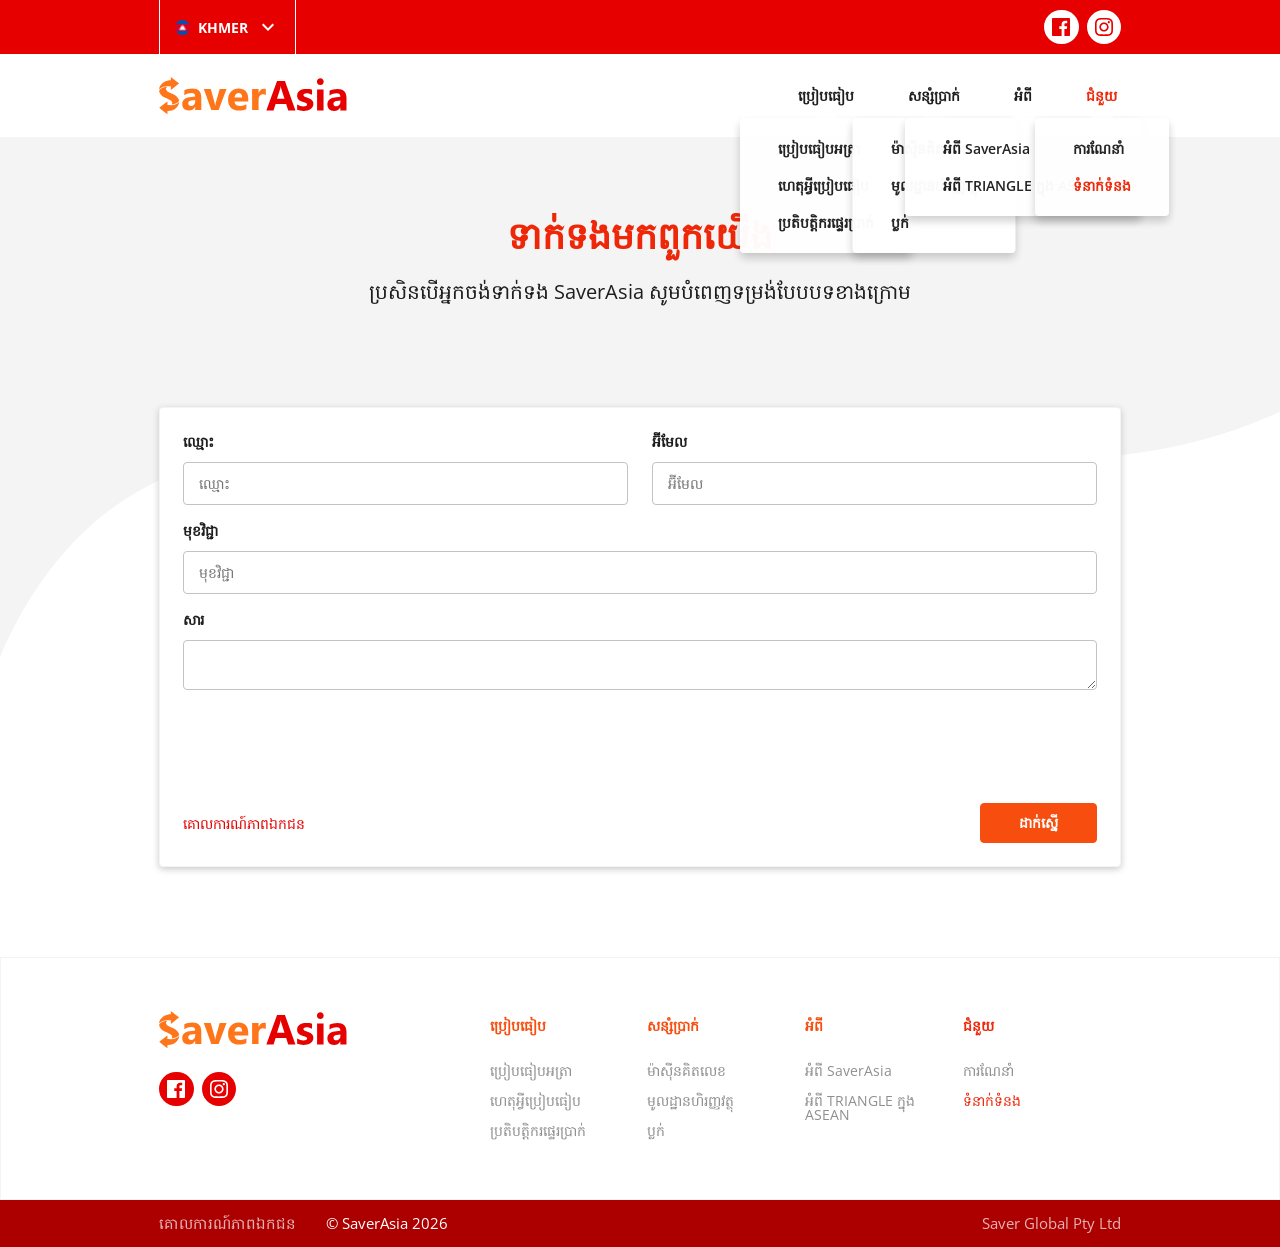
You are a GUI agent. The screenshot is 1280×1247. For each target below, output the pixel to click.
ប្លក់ (656, 1130)
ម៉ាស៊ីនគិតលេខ (686, 1070)
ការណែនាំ (988, 1070)
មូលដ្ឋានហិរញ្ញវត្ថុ (690, 1100)
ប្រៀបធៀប (826, 95)
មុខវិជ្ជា (200, 530)
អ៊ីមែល (669, 441)
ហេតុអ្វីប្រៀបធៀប (535, 1100)
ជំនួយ (1101, 95)
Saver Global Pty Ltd (1051, 1223)
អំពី (1023, 95)
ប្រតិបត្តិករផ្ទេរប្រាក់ (538, 1130)
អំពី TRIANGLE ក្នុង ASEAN (860, 1107)
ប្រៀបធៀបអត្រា (531, 1070)
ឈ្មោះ (198, 441)
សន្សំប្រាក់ (934, 95)
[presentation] (335, 749)
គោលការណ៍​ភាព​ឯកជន (244, 823)
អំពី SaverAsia (848, 1070)
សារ (193, 619)
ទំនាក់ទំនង (992, 1100)
